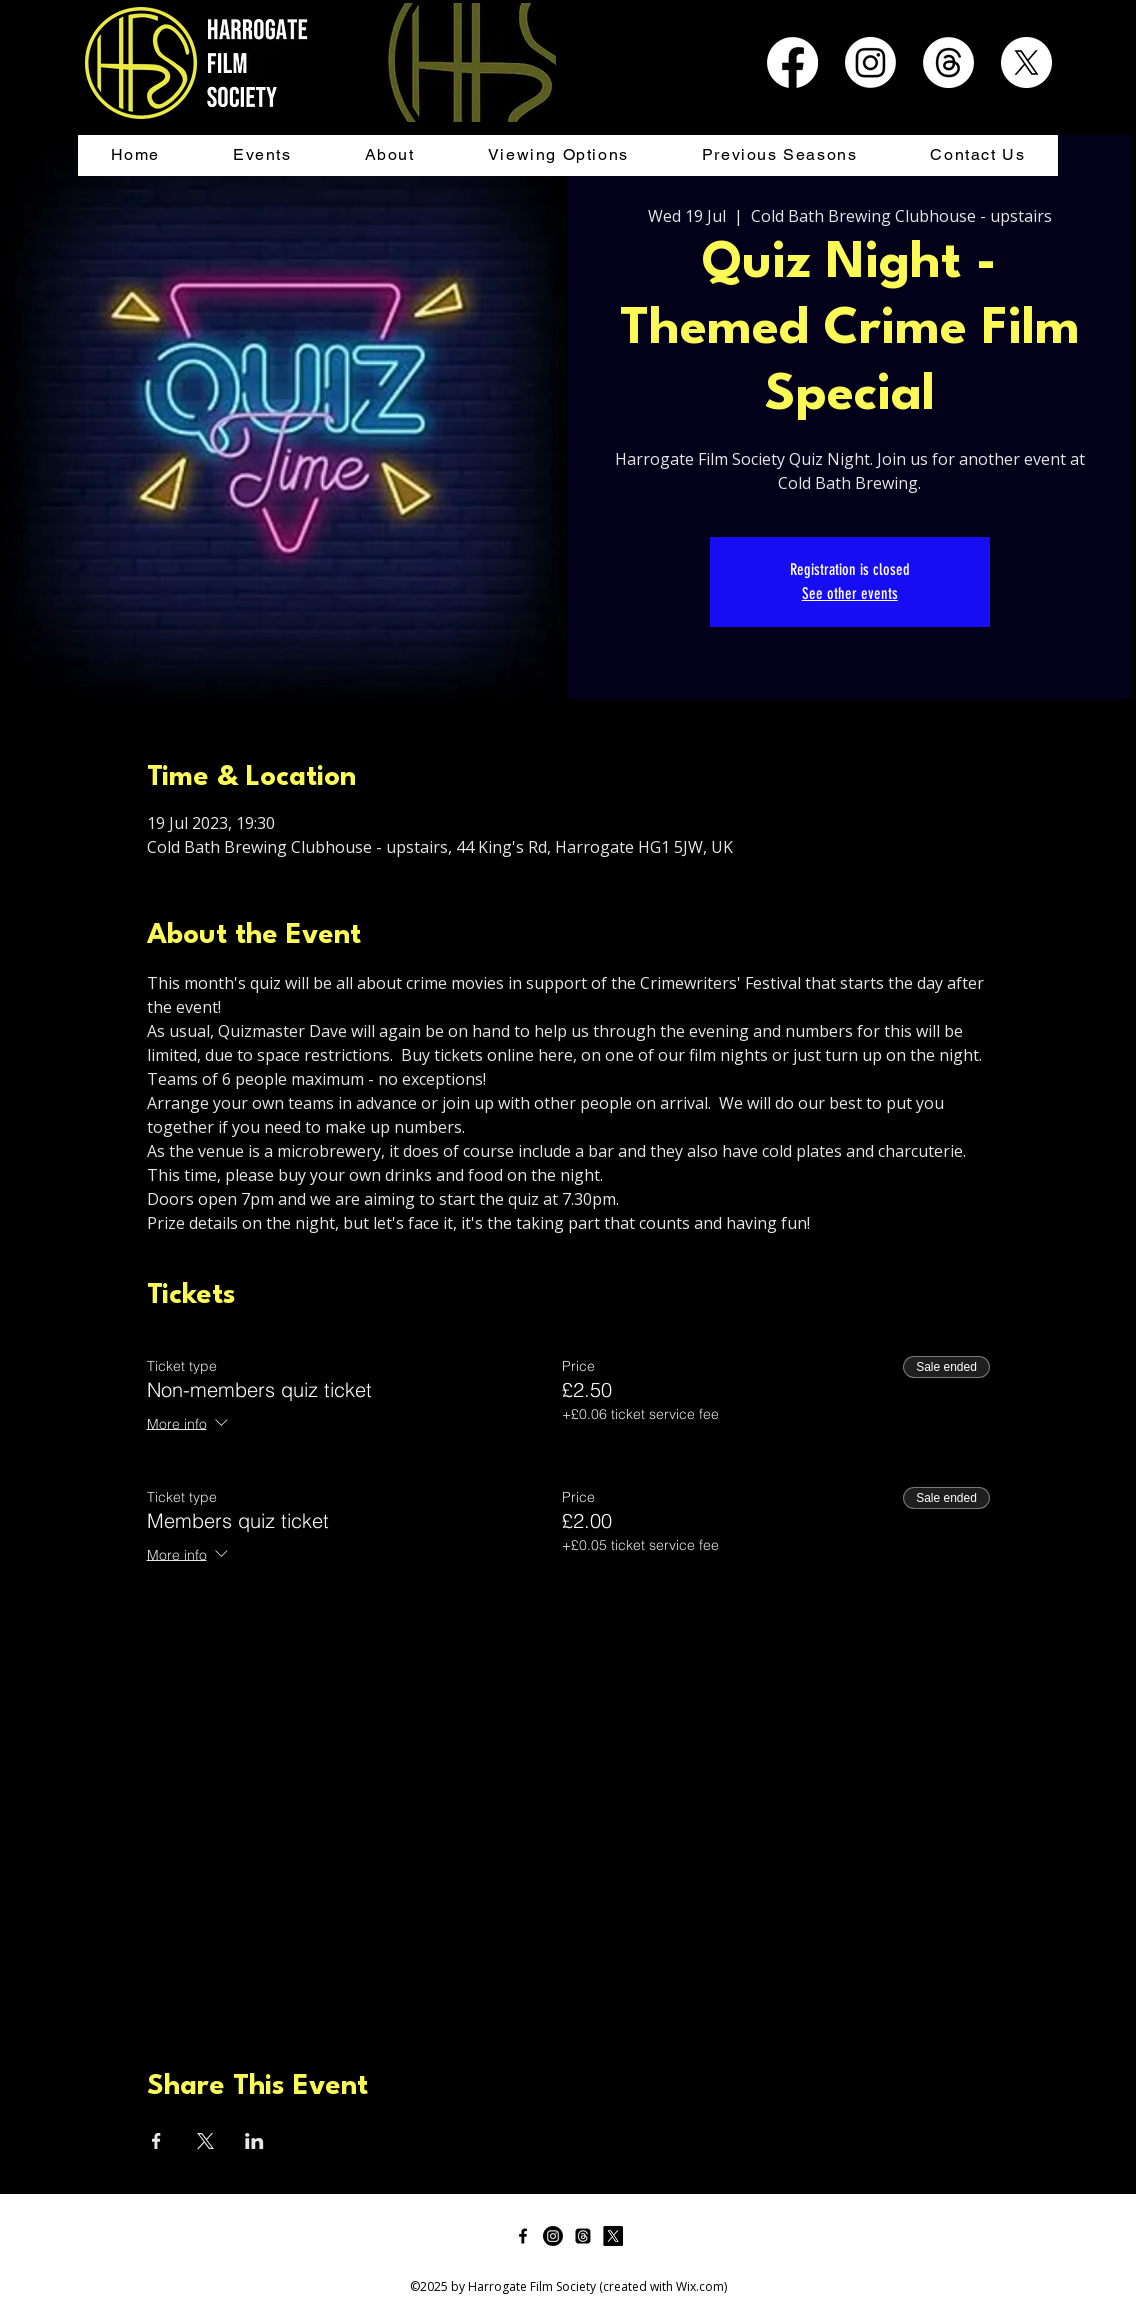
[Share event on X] (205, 2141)
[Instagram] (870, 62)
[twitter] (613, 2236)
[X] (1026, 62)
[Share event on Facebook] (156, 2141)
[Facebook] (792, 62)
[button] (262, 155)
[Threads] (948, 62)
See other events (850, 593)
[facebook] (523, 2236)
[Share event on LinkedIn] (254, 2141)
